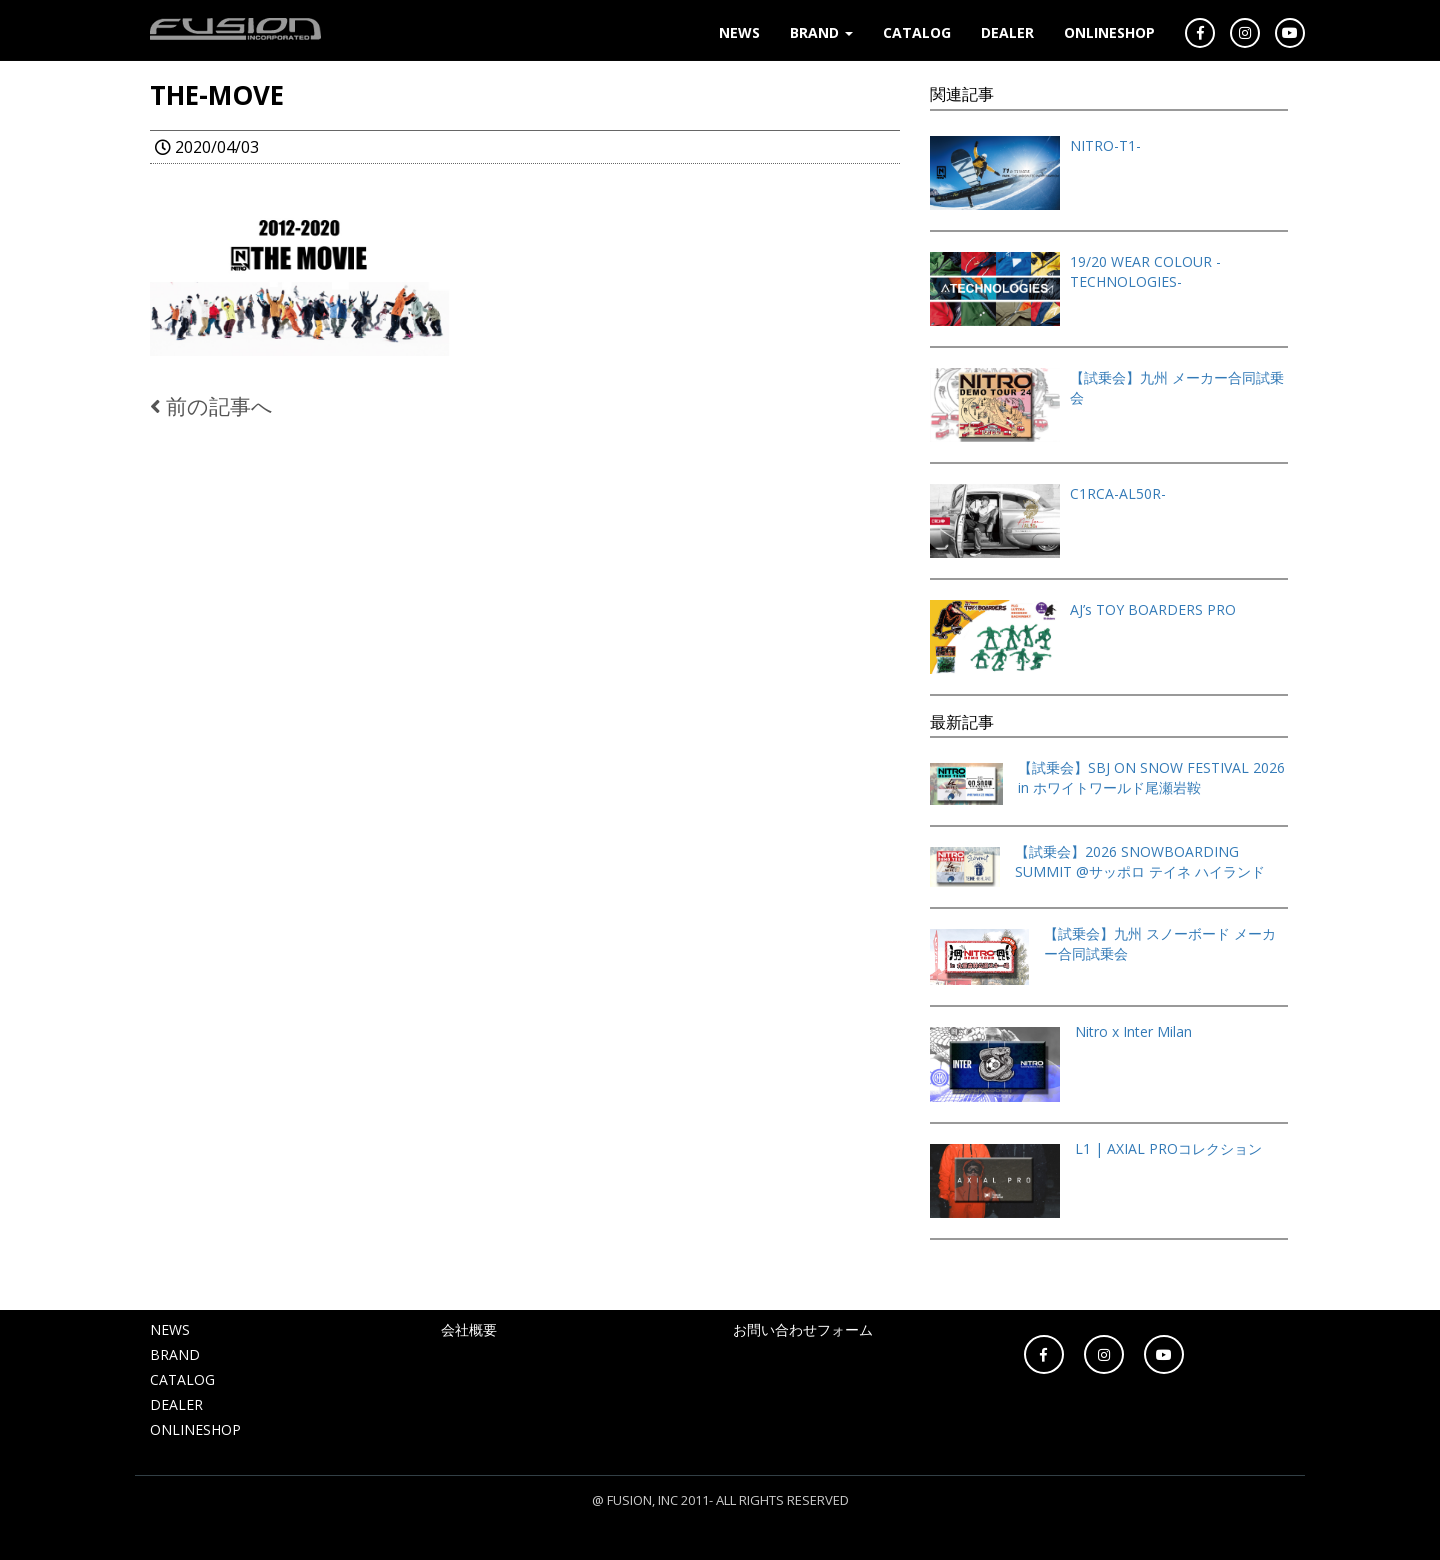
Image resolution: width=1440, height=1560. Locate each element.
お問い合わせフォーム (803, 1329)
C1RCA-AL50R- (1118, 493)
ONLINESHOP (1109, 32)
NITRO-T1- (1105, 145)
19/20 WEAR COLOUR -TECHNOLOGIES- (1145, 271)
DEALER (1007, 32)
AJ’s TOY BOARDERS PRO (1153, 609)
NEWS (739, 32)
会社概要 (469, 1329)
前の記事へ (211, 406)
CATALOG (917, 32)
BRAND (821, 32)
